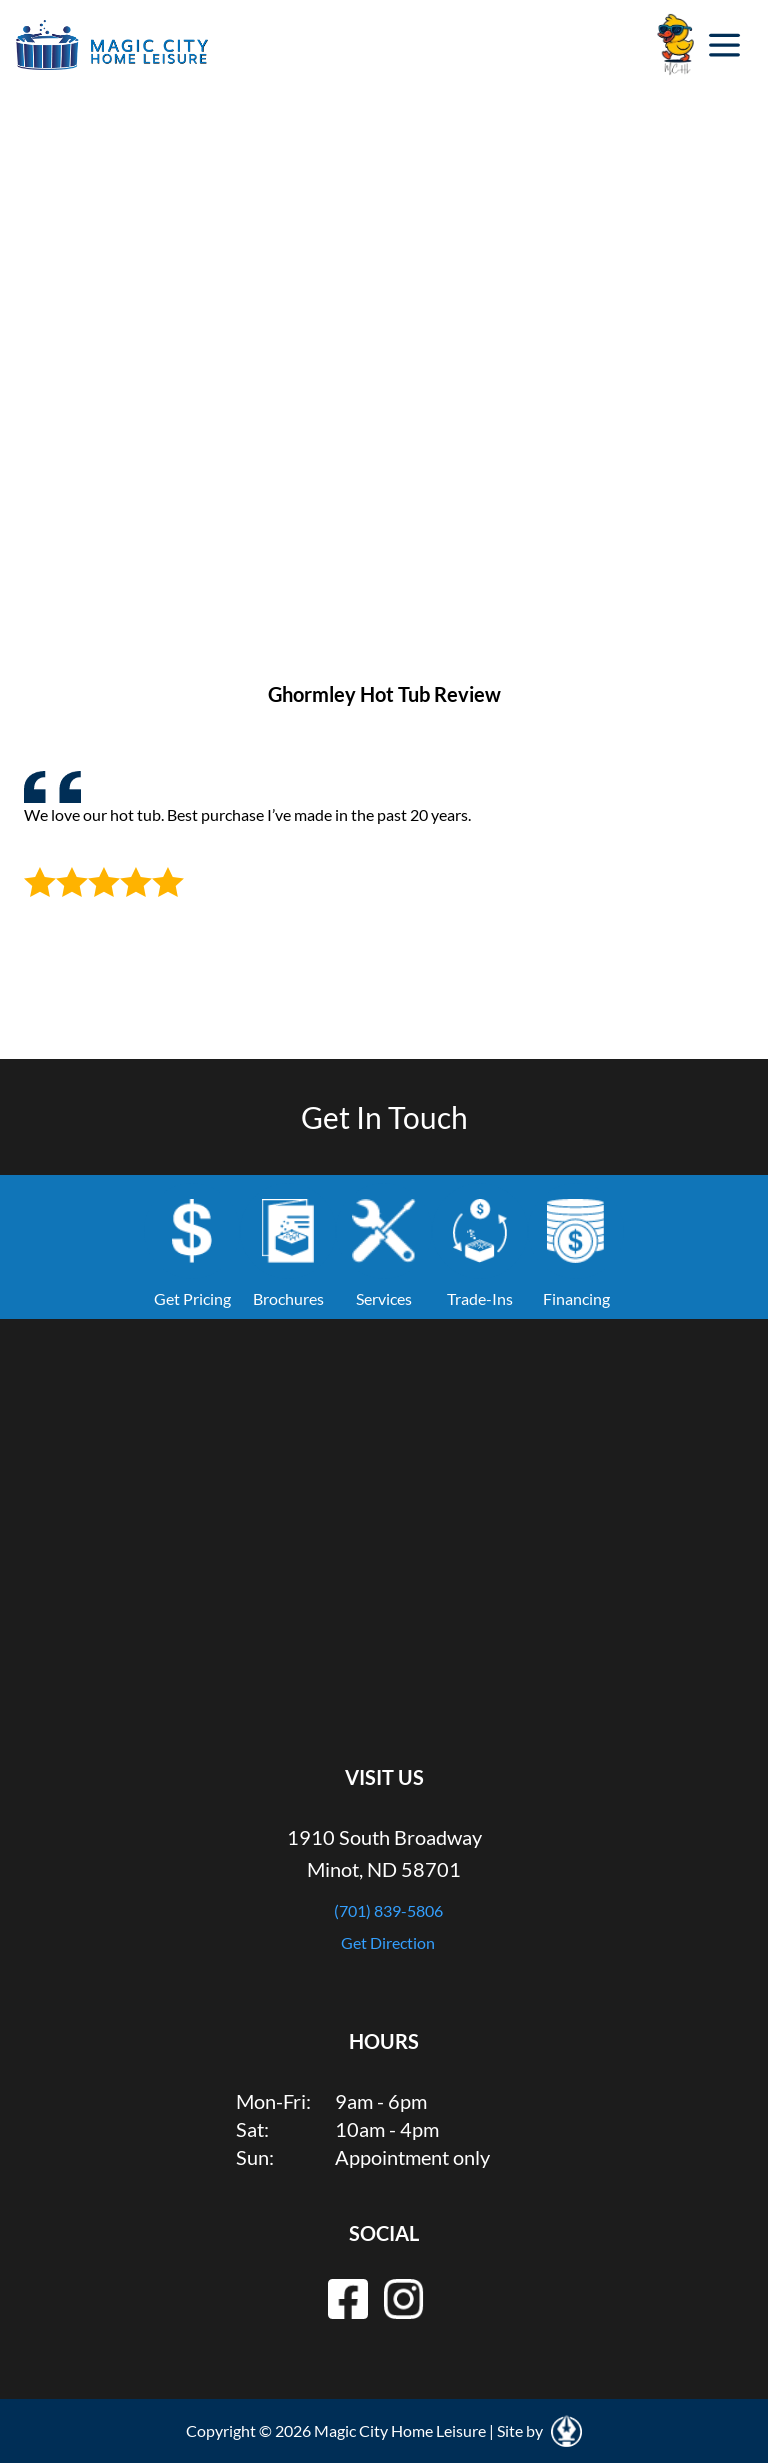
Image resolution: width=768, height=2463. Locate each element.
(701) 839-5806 (388, 1910)
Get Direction (388, 1942)
